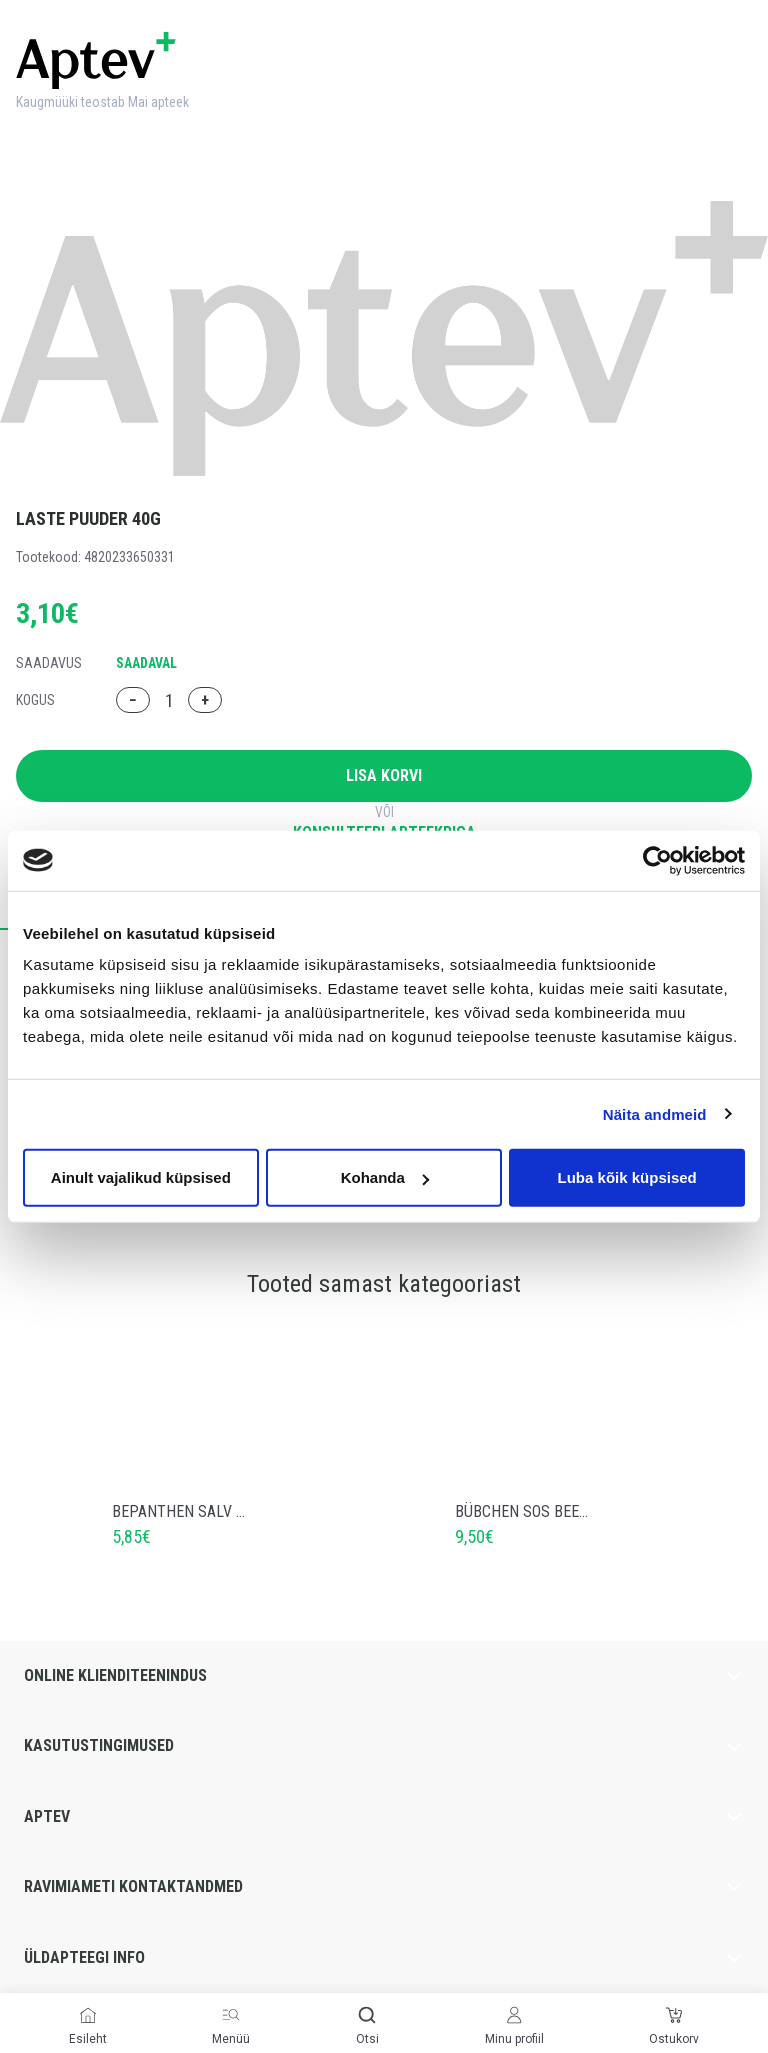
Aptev (384, 1817)
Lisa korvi (384, 775)
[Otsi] (367, 2015)
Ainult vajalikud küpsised (141, 1177)
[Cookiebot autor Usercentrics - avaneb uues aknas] (657, 860)
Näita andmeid (655, 1113)
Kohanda (385, 1177)
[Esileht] (88, 2015)
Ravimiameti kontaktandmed (384, 1887)
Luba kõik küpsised (627, 1177)
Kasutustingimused (384, 1746)
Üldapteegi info (384, 1958)
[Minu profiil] (514, 2015)
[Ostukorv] (674, 2015)
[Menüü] (231, 2015)
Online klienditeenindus (384, 1676)
